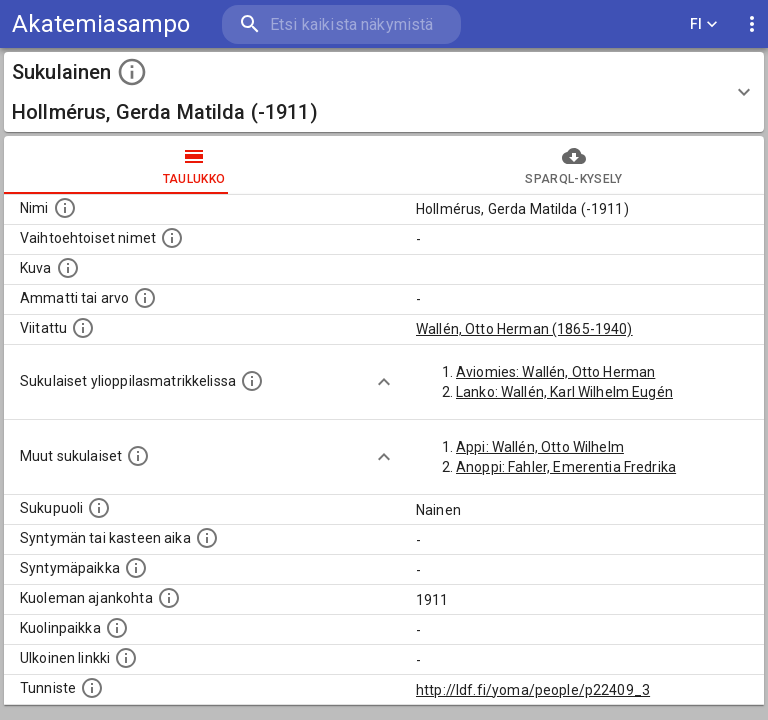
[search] (341, 24)
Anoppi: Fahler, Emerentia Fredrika (566, 467)
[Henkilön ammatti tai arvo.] (145, 298)
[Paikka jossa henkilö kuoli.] (117, 628)
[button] (384, 92)
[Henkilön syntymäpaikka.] (136, 568)
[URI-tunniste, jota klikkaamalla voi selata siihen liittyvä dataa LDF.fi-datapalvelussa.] (92, 688)
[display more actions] (752, 24)
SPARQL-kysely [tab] (574, 165)
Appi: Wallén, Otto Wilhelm (540, 447)
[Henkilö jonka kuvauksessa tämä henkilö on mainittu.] (83, 328)
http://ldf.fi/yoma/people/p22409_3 (533, 690)
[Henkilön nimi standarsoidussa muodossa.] (65, 208)
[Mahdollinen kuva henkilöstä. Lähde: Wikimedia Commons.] (68, 268)
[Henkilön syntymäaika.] (207, 538)
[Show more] (384, 382)
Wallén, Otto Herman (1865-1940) (524, 329)
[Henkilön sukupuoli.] (99, 508)
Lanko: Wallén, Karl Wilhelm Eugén (564, 392)
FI (704, 24)
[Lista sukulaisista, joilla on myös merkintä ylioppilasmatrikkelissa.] (252, 381)
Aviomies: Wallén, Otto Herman (555, 372)
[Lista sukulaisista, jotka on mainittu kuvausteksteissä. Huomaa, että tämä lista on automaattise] (138, 456)
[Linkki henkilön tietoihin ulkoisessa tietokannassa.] (126, 658)
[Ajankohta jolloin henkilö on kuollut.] (169, 598)
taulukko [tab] (194, 165)
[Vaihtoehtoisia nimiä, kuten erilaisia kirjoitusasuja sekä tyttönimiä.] (172, 238)
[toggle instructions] (132, 72)
